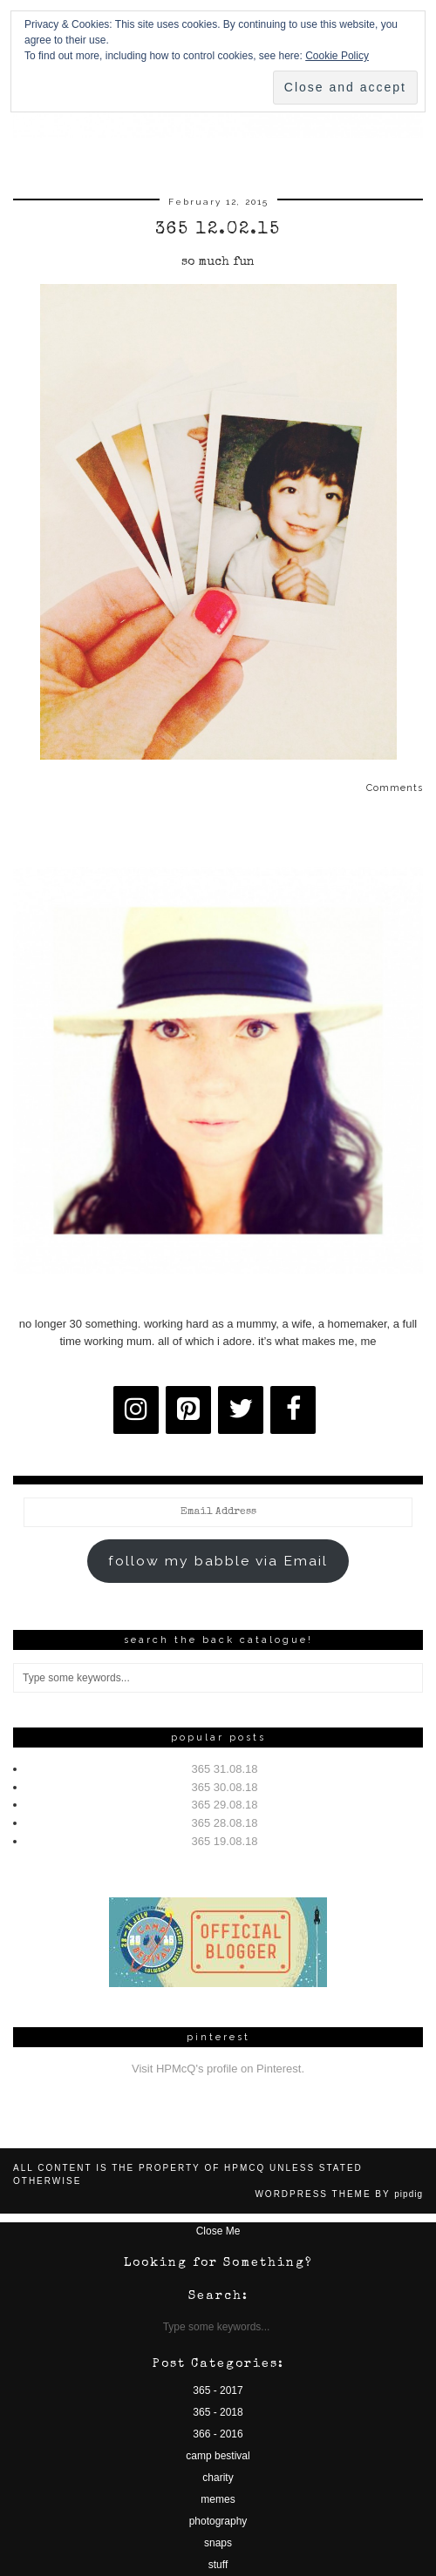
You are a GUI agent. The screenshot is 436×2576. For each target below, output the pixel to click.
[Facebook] (293, 1410)
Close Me (218, 2231)
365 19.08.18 (225, 1841)
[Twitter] (240, 1410)
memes (218, 2499)
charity (217, 2477)
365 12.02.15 (218, 230)
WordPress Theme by (339, 2194)
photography (218, 2521)
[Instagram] (136, 1410)
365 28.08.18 (225, 1822)
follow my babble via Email (218, 1560)
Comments (394, 788)
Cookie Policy (337, 56)
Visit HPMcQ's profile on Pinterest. (218, 2068)
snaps (218, 2543)
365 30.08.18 (225, 1787)
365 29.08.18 (225, 1804)
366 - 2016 (217, 2434)
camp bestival (217, 2456)
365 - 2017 (217, 2390)
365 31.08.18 (225, 1768)
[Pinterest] (188, 1410)
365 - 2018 (217, 2412)
